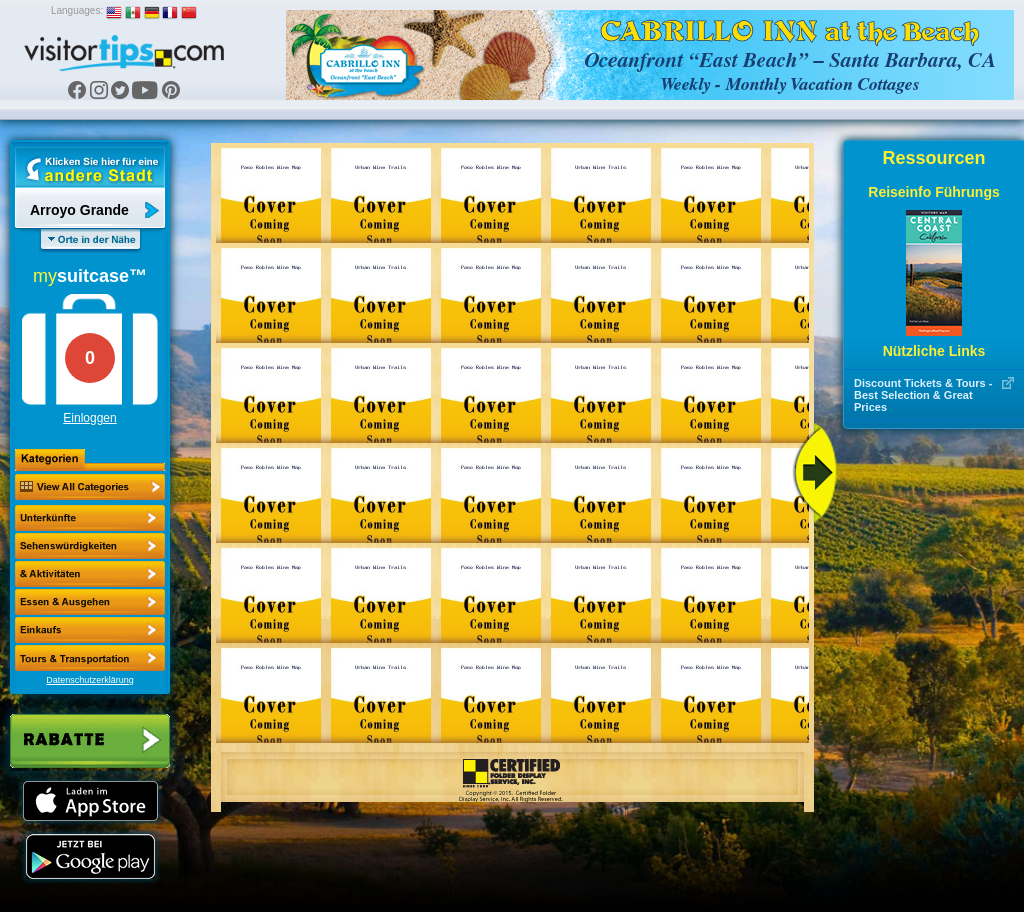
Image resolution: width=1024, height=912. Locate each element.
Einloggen (89, 418)
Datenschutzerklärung (90, 680)
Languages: (77, 10)
